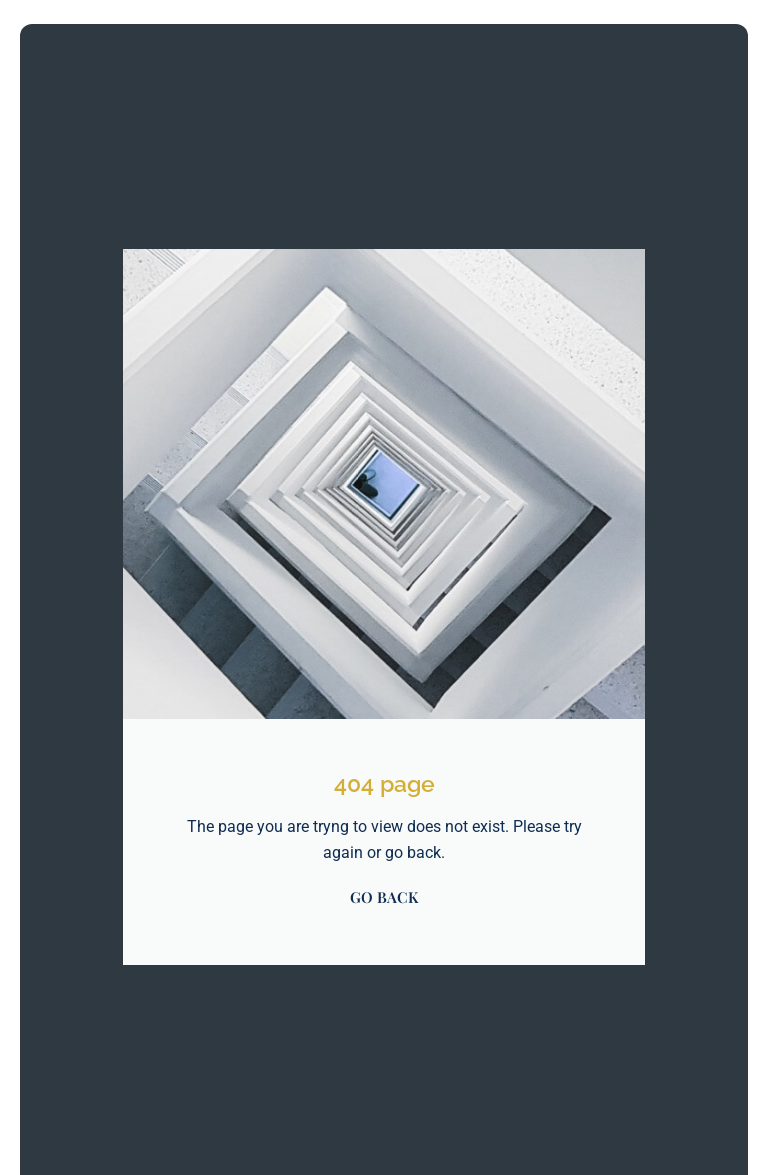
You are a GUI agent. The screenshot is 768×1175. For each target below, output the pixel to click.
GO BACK (384, 897)
